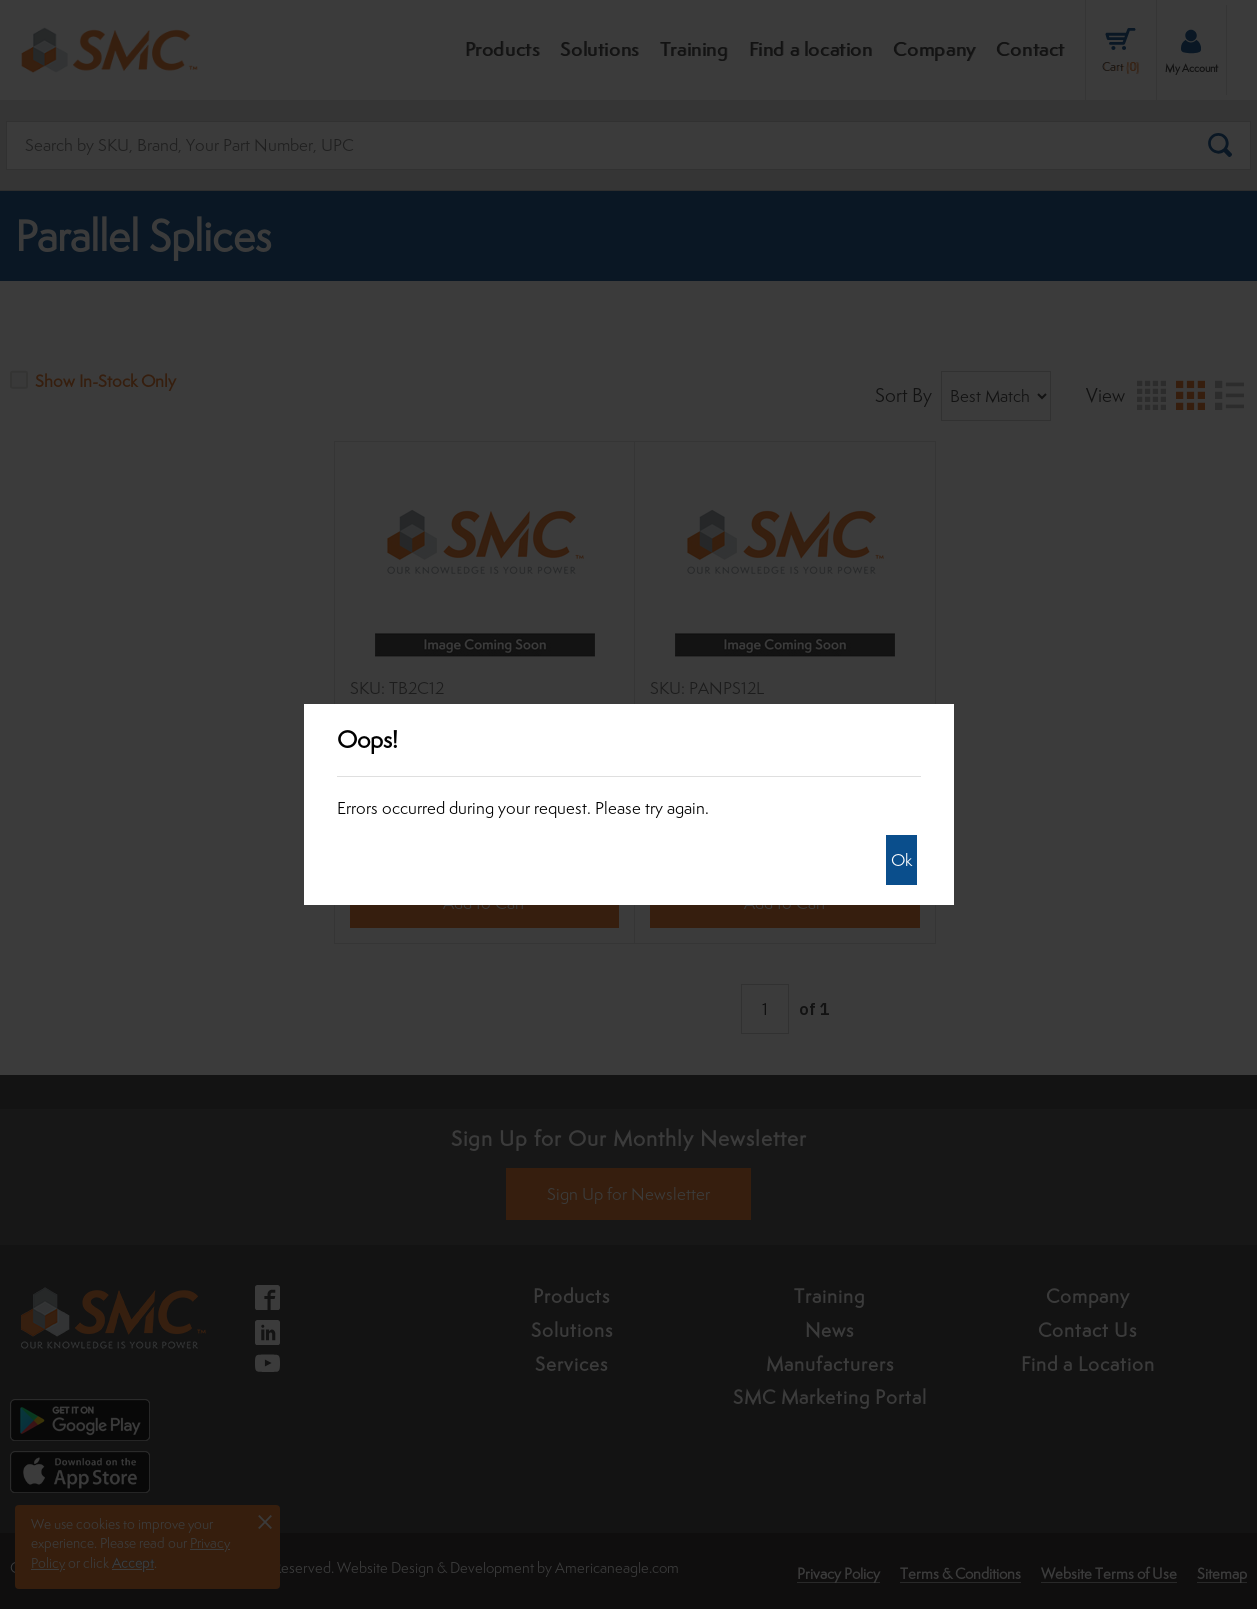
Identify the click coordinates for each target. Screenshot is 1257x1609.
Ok (901, 860)
